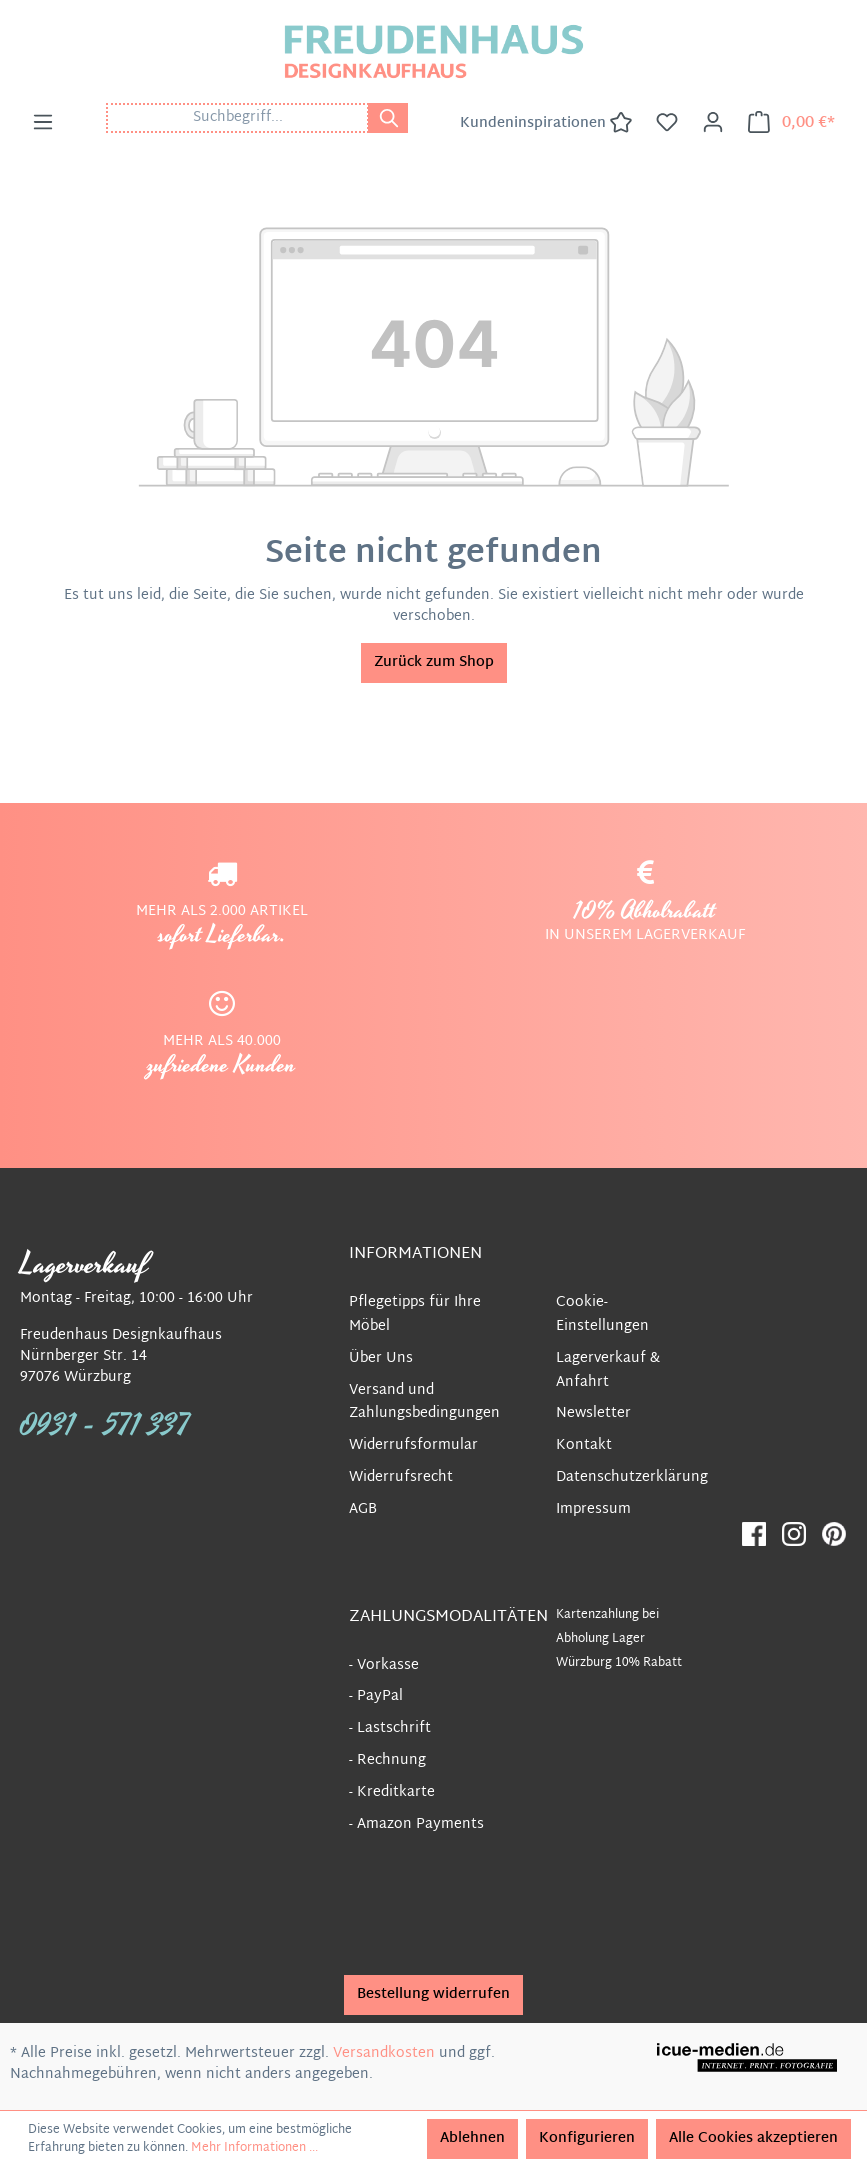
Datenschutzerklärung (632, 1477)
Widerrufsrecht (401, 1477)
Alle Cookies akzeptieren (753, 2138)
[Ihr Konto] (713, 123)
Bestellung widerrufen (433, 1994)
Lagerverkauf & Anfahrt (608, 1370)
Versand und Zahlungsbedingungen (424, 1402)
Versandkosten (384, 2053)
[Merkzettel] (667, 123)
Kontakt (584, 1445)
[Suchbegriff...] (237, 118)
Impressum (593, 1509)
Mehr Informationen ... (254, 2148)
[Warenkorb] (791, 123)
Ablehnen (472, 2138)
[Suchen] (388, 118)
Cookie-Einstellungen (602, 1314)
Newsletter (593, 1413)
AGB (363, 1509)
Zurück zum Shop (434, 662)
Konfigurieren (587, 2138)
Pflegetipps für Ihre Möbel (415, 1314)
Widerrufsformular (413, 1445)
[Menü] (43, 123)
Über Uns (381, 1358)
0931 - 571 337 (105, 1426)
